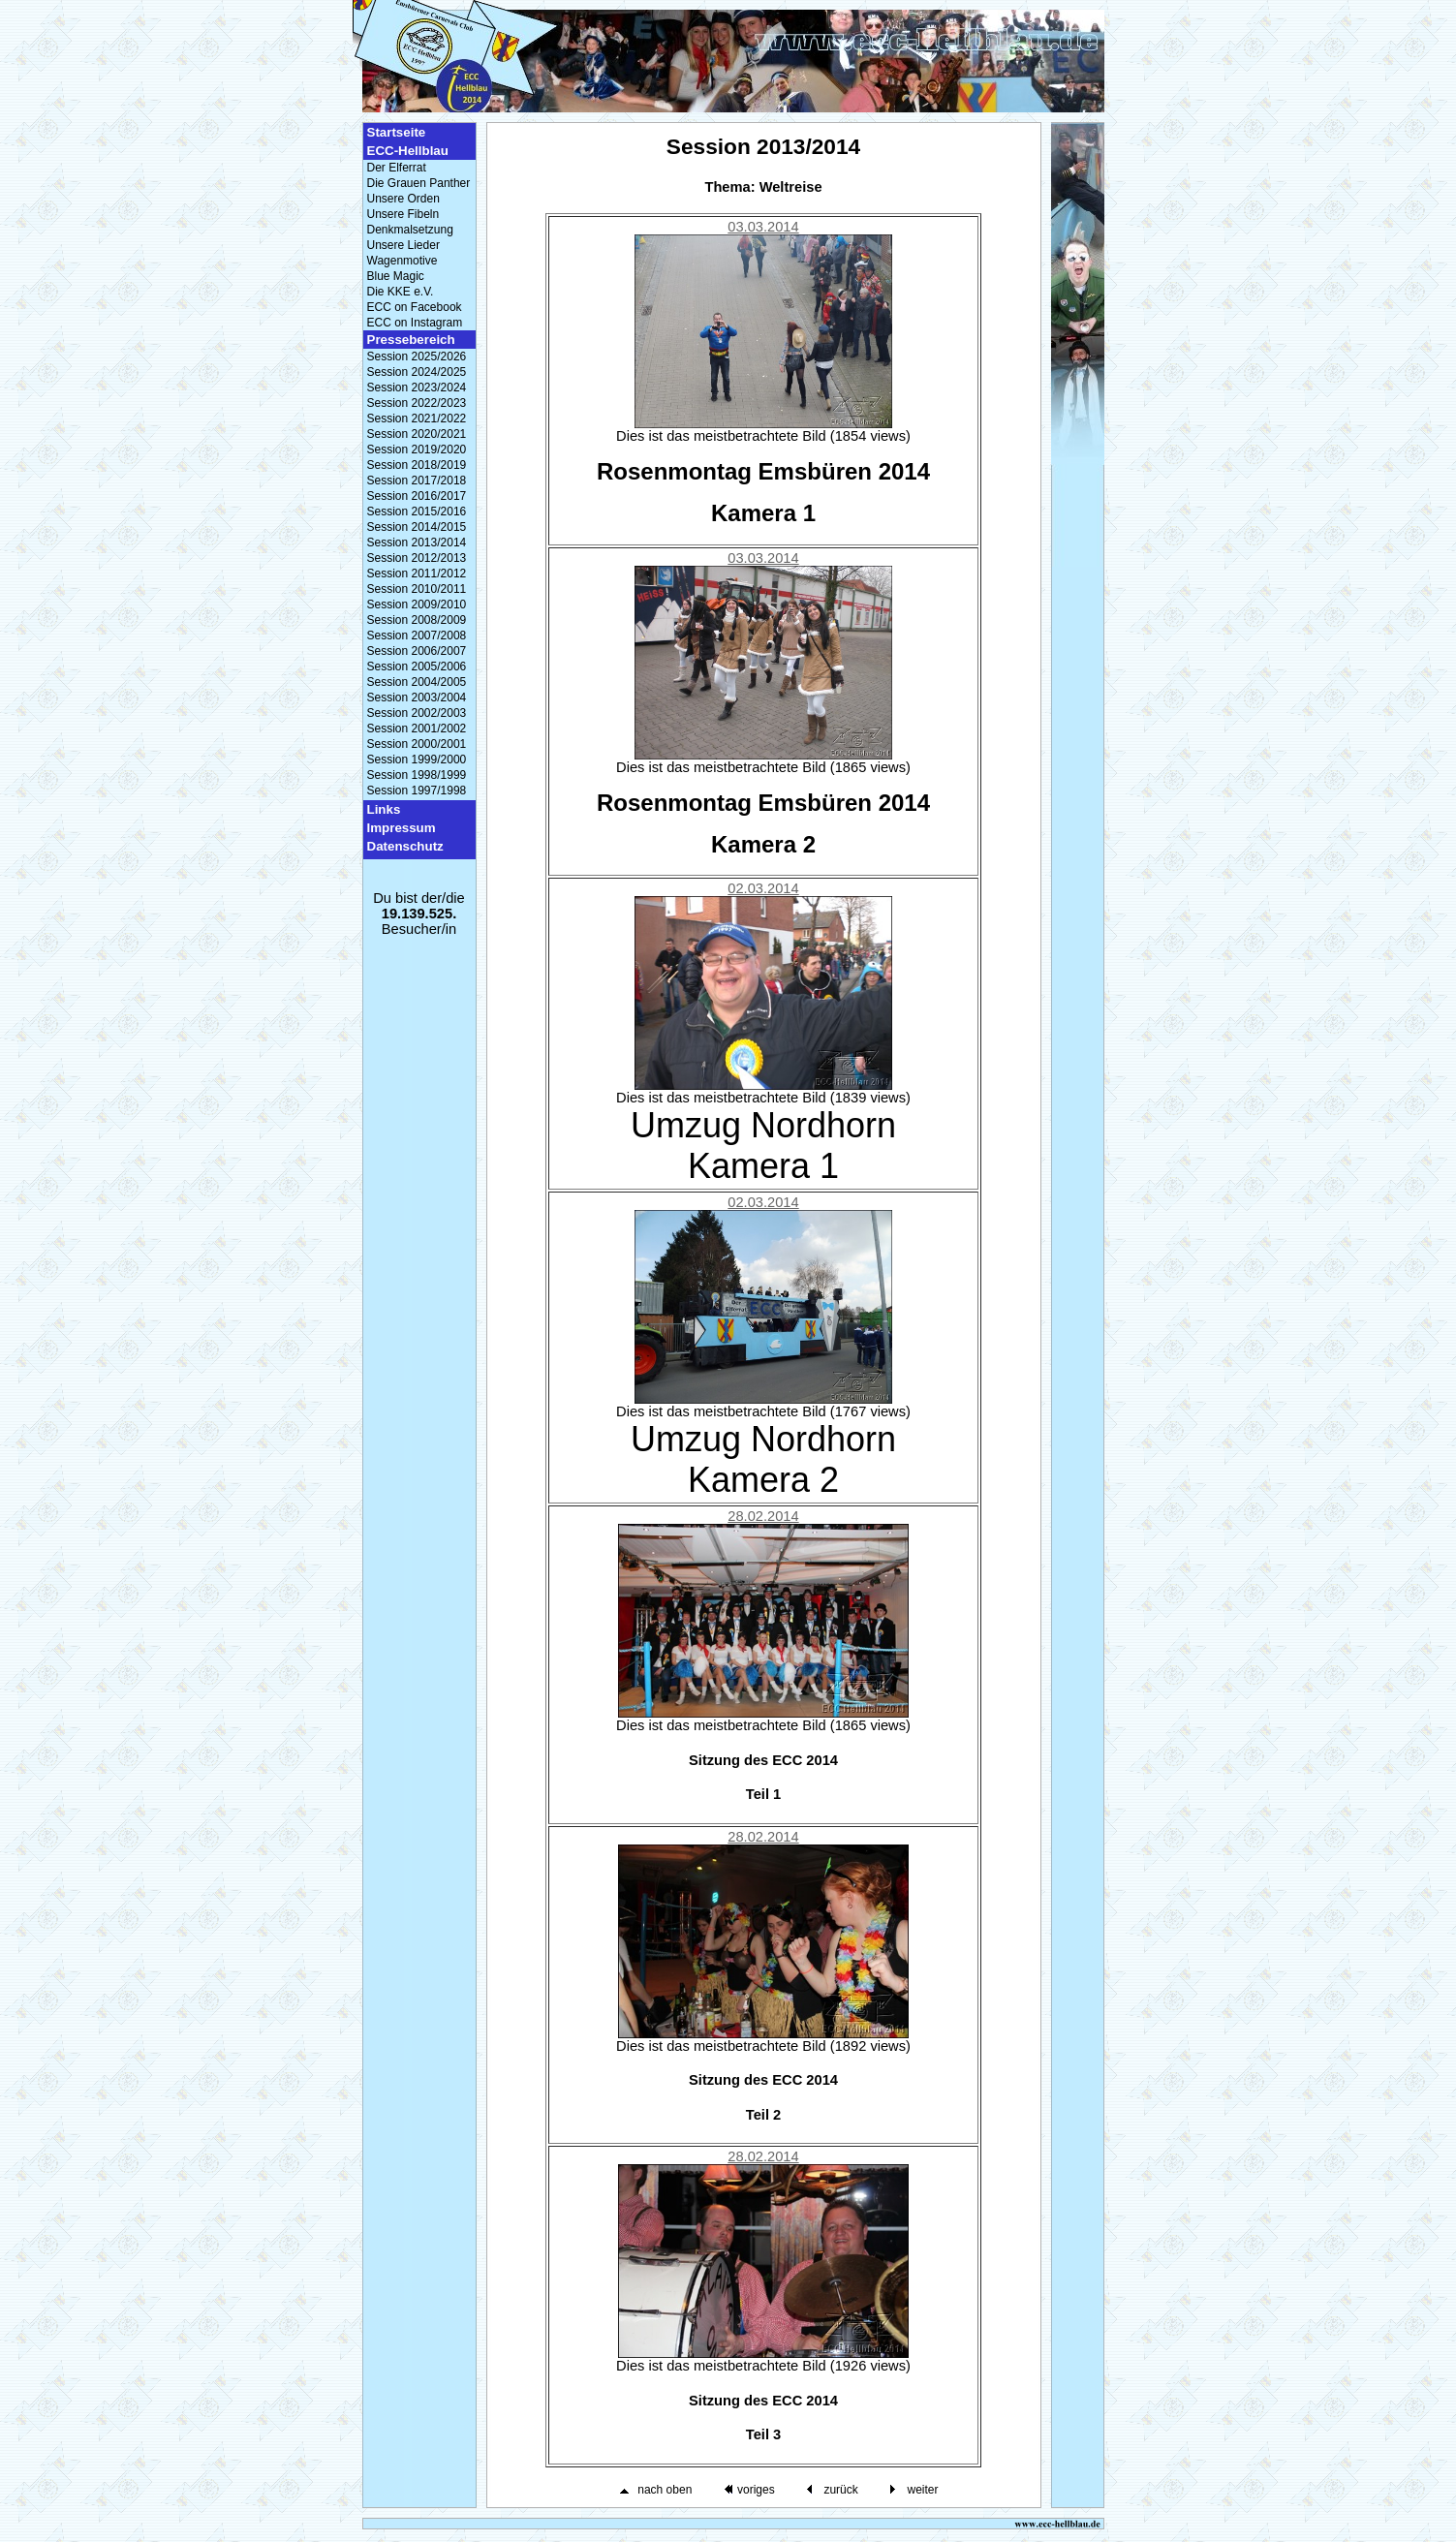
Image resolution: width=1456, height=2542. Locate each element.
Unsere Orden (403, 198)
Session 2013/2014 (417, 542)
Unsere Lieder (403, 245)
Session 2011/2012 (417, 573)
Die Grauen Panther (419, 183)
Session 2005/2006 (417, 666)
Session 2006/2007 (417, 651)
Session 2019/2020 (417, 449)
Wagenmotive (402, 260)
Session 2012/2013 (417, 558)
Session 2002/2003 (417, 713)
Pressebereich (411, 339)
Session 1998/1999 (417, 775)
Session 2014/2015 (417, 527)
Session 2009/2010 (417, 604)
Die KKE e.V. (400, 291)
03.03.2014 (763, 226)
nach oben (664, 2489)
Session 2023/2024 (417, 387)
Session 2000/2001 (417, 744)
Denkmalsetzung (410, 229)
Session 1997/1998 (417, 790)
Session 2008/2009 (417, 620)
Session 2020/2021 (417, 434)
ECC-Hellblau (408, 150)
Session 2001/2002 (417, 728)
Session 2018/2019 (417, 465)
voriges (756, 2489)
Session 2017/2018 (417, 480)
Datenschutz (405, 846)
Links (384, 809)
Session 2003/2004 (417, 697)
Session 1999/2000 (417, 759)
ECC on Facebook (414, 307)
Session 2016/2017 (417, 496)
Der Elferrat (396, 167)
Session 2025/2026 (417, 356)
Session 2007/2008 (417, 635)
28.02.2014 (763, 1516)
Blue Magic (395, 276)
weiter (922, 2489)
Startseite (396, 132)
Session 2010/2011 (417, 589)
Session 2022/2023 (417, 403)
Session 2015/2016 (417, 511)
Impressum (401, 828)
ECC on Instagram (415, 322)
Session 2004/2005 (417, 682)
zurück (840, 2489)
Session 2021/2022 (417, 418)
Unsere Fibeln (403, 214)
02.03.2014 (763, 888)
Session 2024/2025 (417, 372)
